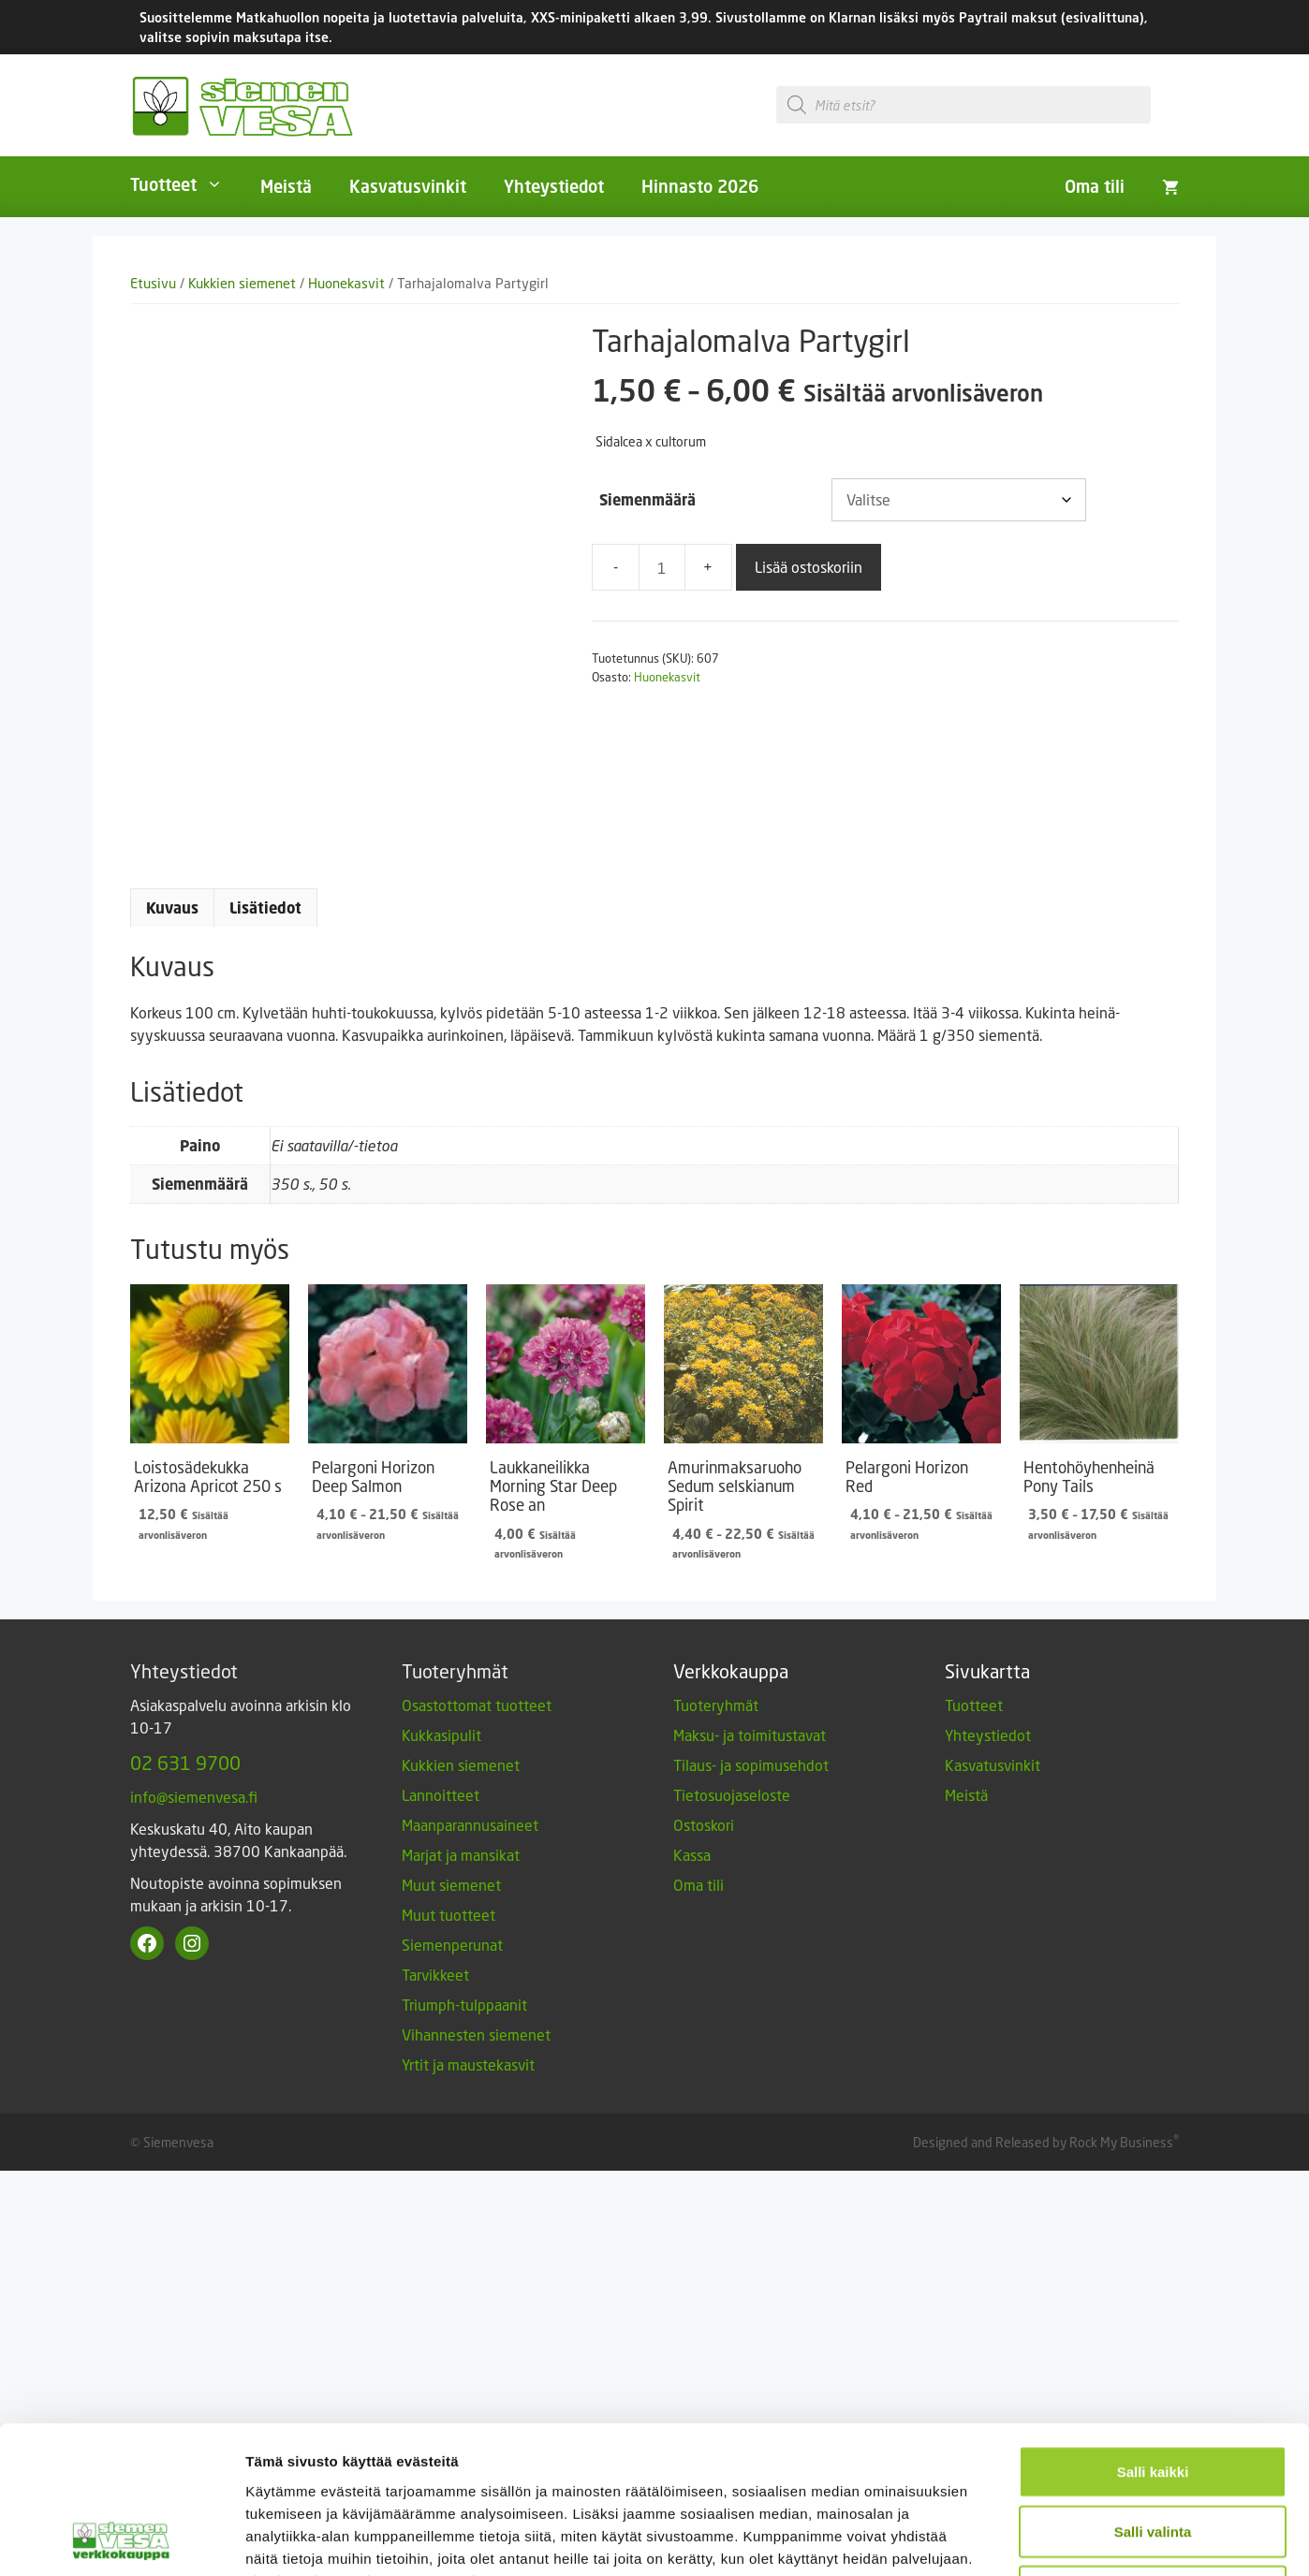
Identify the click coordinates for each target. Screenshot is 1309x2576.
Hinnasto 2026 (699, 186)
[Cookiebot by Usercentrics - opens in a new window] (121, 2349)
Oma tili (1095, 186)
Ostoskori (703, 1825)
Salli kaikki (1153, 2143)
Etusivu (153, 283)
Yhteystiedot (554, 186)
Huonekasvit (346, 283)
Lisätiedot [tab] (265, 908)
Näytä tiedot (1001, 2349)
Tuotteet (186, 184)
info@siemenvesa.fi (193, 1797)
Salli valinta (1153, 2203)
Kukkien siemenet (242, 283)
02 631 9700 (185, 1762)
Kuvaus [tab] (172, 908)
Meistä (286, 186)
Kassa (692, 1855)
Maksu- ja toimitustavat (749, 1735)
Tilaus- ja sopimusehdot (751, 1765)
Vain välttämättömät (1152, 2263)
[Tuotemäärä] (662, 567)
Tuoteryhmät (715, 1705)
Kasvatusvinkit (407, 186)
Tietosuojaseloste (731, 1795)
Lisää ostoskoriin (808, 567)
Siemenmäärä (647, 499)
